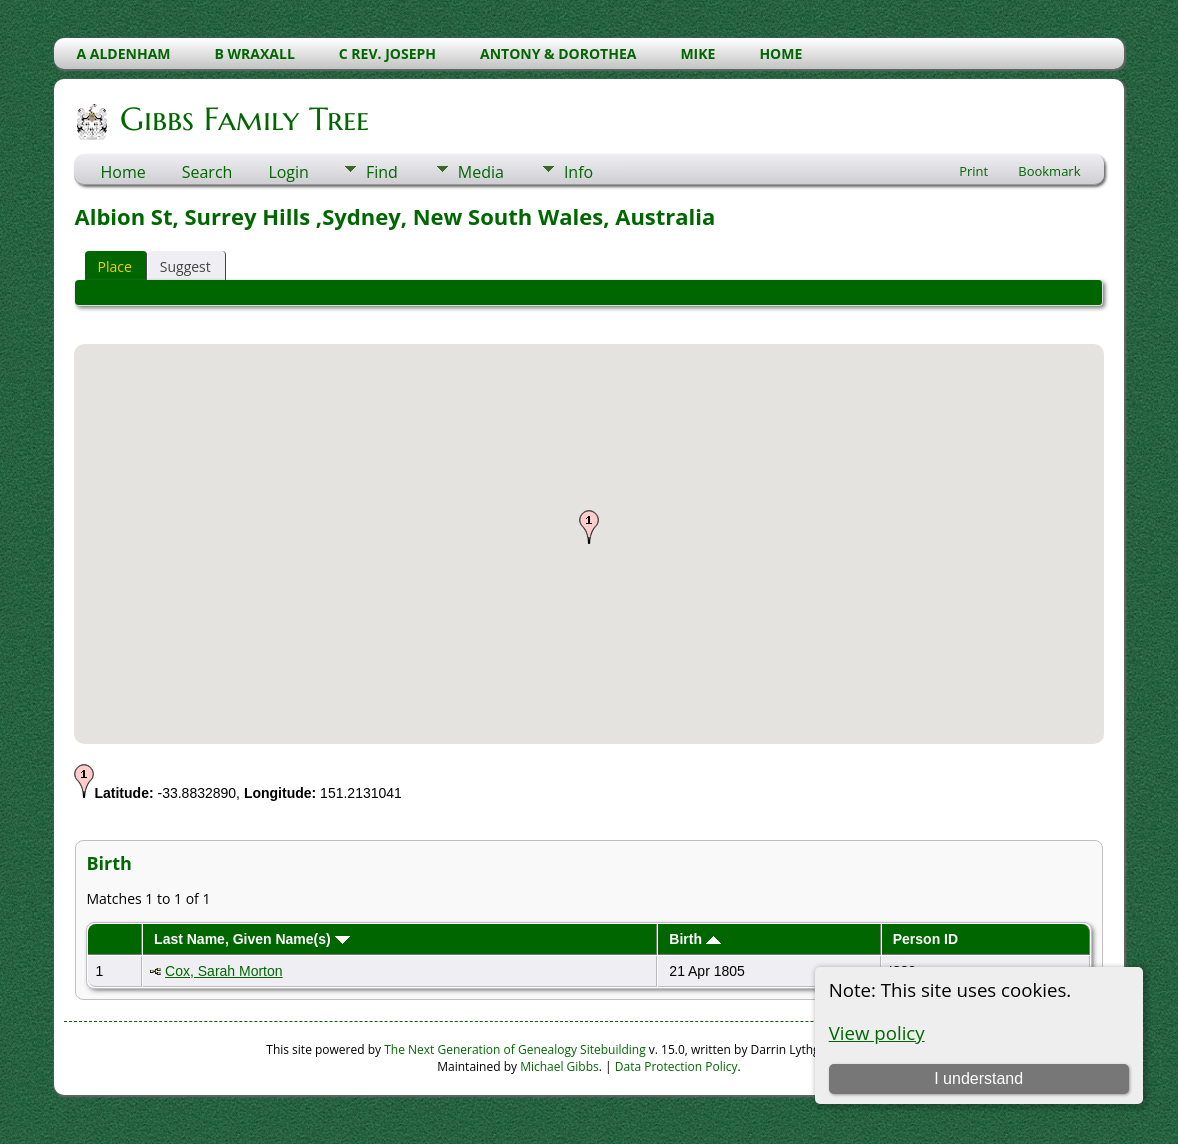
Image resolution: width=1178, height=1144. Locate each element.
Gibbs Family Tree (243, 119)
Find (382, 172)
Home (122, 172)
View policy (877, 1032)
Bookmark (1049, 171)
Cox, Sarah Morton (224, 971)
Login (288, 172)
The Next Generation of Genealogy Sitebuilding (515, 1049)
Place (114, 266)
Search (207, 172)
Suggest (185, 266)
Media (481, 172)
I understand (978, 1078)
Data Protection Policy (676, 1066)
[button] (589, 527)
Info (578, 172)
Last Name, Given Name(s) (252, 939)
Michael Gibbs (559, 1066)
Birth (695, 939)
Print (973, 171)
